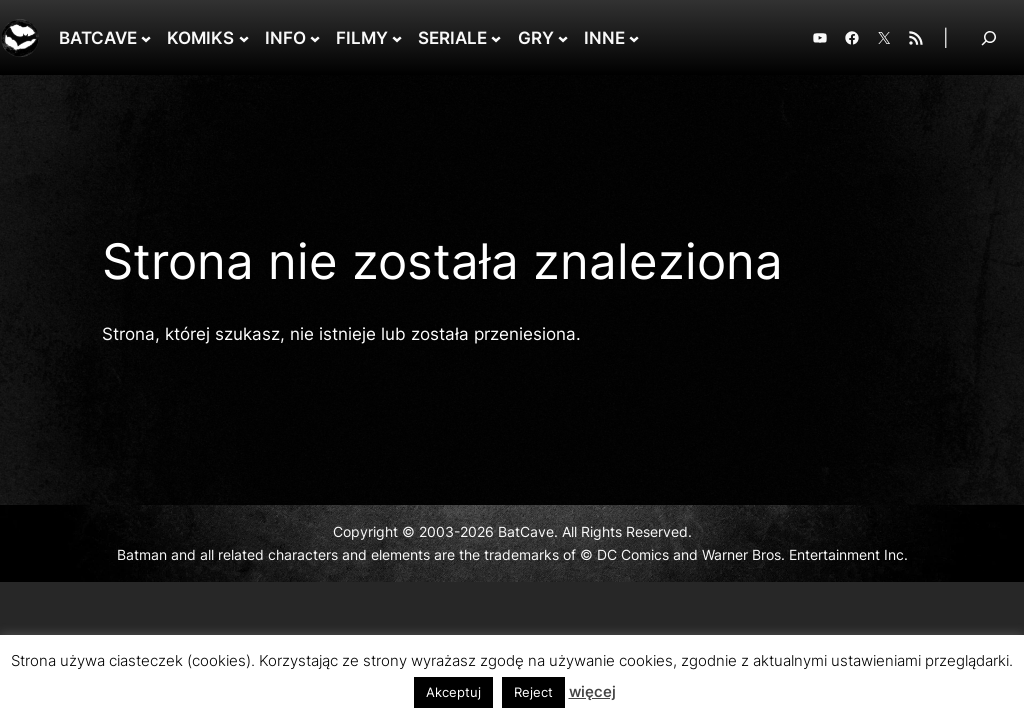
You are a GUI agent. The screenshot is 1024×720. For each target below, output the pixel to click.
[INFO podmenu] (315, 38)
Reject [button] (533, 692)
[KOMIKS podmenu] (244, 38)
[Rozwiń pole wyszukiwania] (989, 37)
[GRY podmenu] (563, 38)
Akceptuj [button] (453, 692)
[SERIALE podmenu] (496, 38)
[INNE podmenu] (634, 38)
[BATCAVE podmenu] (146, 38)
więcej (592, 691)
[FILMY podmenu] (397, 38)
